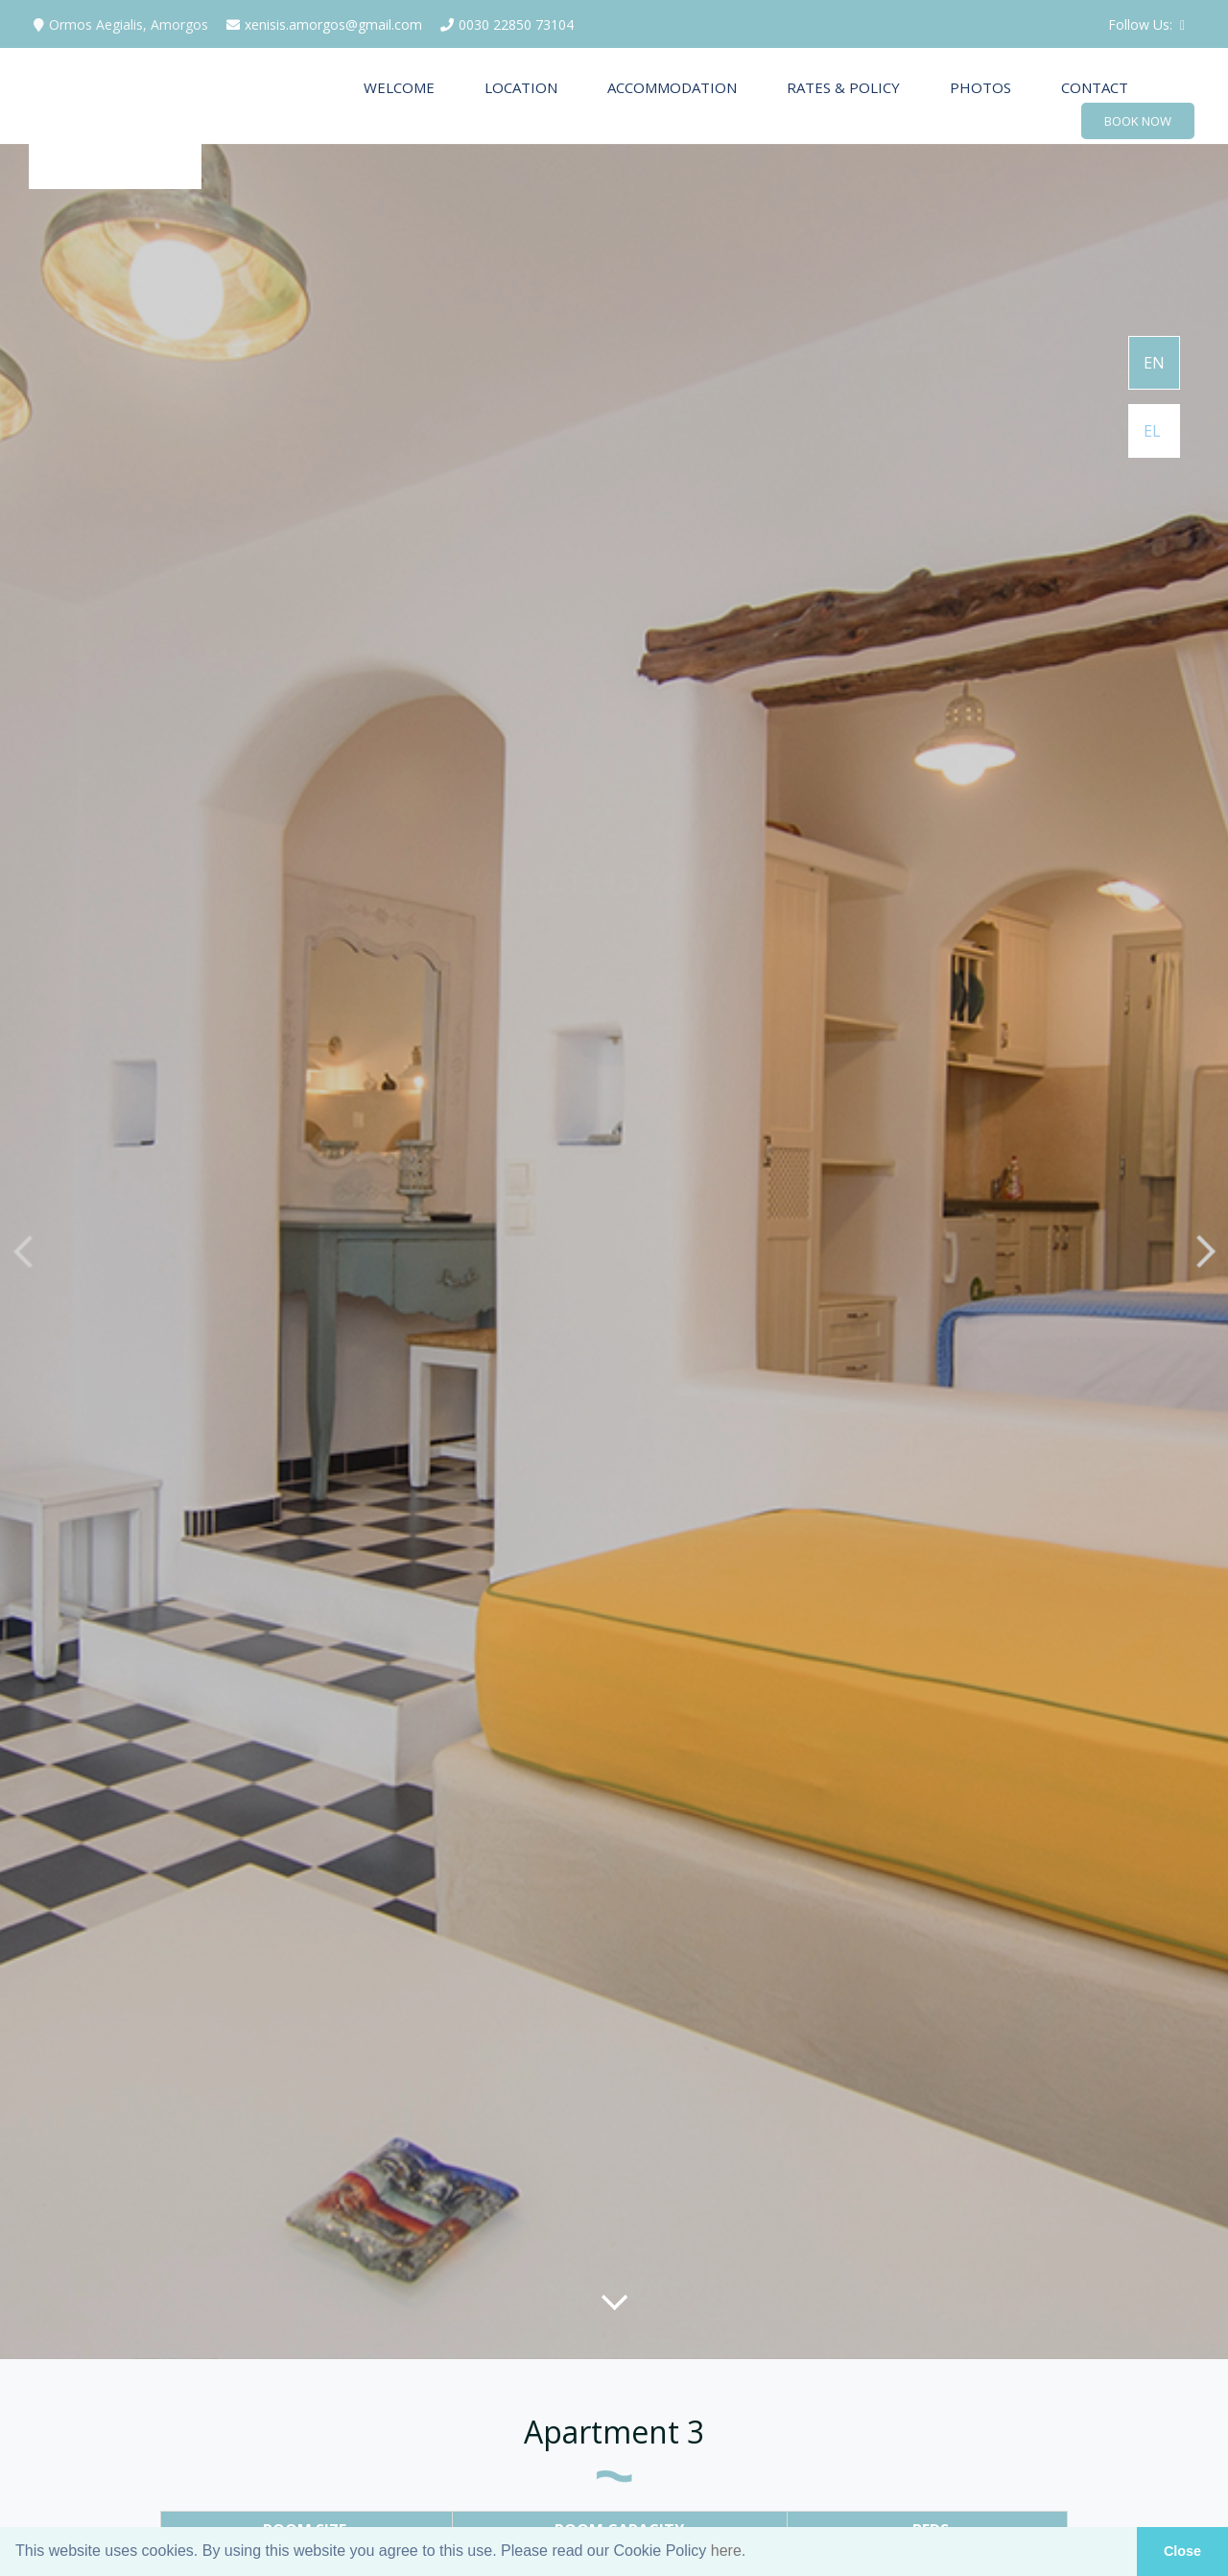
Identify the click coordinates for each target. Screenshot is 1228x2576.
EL (1152, 430)
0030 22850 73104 (505, 24)
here (726, 2550)
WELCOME (399, 87)
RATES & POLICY (843, 87)
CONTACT (1094, 87)
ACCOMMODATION (672, 87)
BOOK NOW (1137, 121)
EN (1154, 362)
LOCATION (520, 87)
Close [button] (1182, 2551)
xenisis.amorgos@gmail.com (322, 24)
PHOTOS (980, 87)
